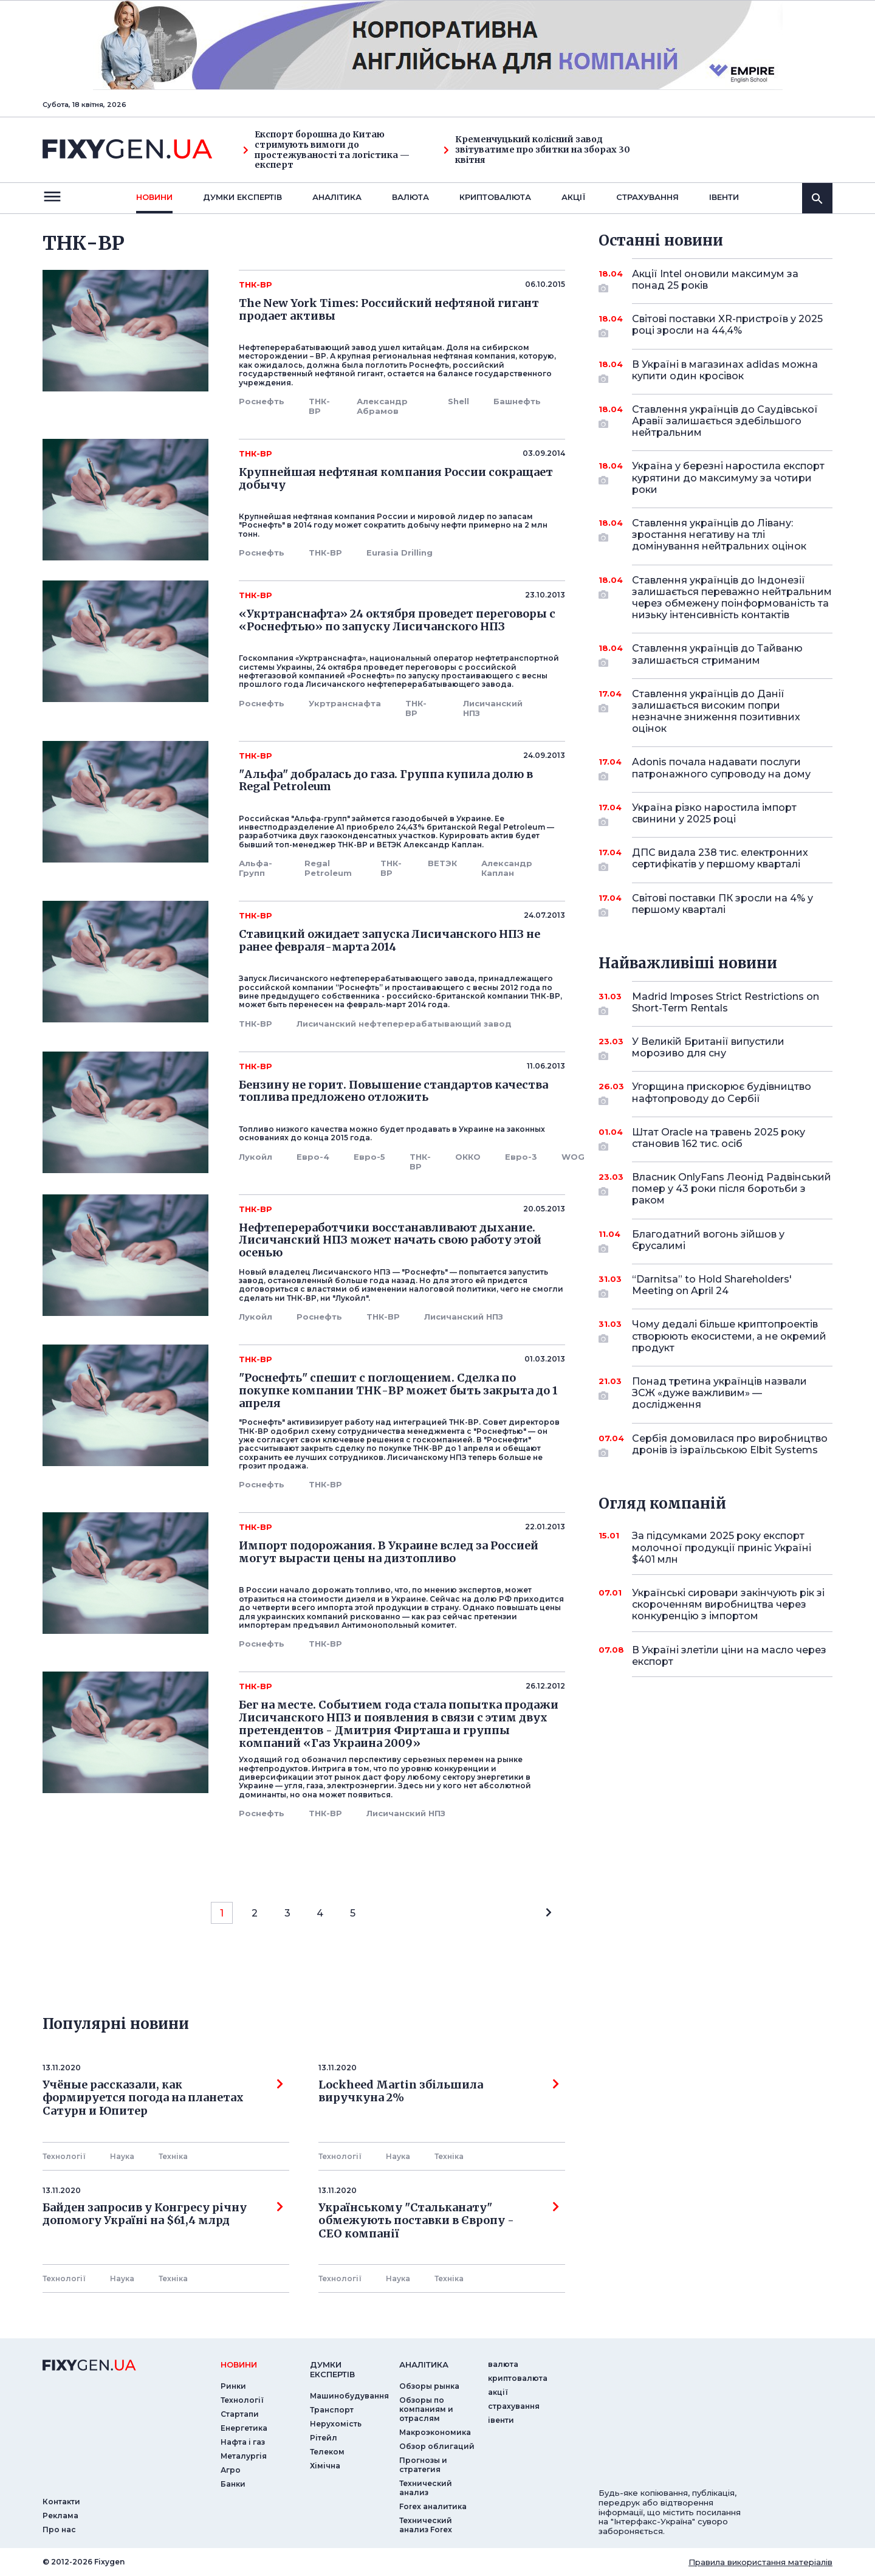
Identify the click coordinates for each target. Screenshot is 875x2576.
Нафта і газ (243, 2442)
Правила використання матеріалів (760, 2562)
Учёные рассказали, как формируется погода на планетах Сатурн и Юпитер (163, 2098)
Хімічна (325, 2465)
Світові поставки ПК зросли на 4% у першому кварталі (722, 904)
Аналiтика (337, 197)
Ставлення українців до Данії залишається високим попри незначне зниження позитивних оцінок (716, 711)
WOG (573, 1157)
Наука (122, 2156)
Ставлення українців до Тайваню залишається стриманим (717, 654)
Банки (233, 2483)
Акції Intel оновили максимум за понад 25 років (715, 280)
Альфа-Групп (255, 868)
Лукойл (255, 1157)
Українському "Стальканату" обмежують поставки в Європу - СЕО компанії (438, 2220)
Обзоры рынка (429, 2386)
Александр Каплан (506, 868)
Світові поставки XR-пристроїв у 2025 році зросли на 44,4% (727, 325)
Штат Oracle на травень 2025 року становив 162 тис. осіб (718, 1138)
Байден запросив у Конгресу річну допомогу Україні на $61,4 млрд (163, 2214)
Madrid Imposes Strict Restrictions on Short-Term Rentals (725, 1003)
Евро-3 (521, 1157)
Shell (458, 401)
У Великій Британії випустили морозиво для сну (715, 1048)
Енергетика (244, 2428)
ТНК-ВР (319, 406)
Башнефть (517, 401)
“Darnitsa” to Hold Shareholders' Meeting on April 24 (715, 1285)
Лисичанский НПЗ (493, 708)
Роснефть (261, 401)
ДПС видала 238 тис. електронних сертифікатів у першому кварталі (720, 859)
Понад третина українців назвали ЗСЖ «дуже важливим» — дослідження (719, 1393)
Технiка (173, 2156)
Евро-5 (369, 1157)
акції (573, 197)
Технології (64, 2156)
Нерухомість (336, 2423)
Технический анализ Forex (425, 2525)
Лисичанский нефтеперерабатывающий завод (404, 1023)
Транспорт (332, 2409)
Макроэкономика (435, 2432)
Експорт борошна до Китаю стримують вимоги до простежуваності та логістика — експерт (326, 149)
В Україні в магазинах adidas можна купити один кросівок (725, 371)
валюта (410, 197)
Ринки (233, 2386)
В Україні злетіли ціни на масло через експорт (729, 1655)
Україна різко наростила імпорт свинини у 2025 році (715, 814)
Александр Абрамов (382, 406)
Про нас (59, 2529)
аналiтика (423, 2364)
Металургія (244, 2456)
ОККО (468, 1157)
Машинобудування (349, 2395)
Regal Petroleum (328, 868)
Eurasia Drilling (399, 552)
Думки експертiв (242, 197)
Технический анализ (425, 2488)
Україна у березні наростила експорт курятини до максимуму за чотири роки (728, 477)
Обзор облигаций (437, 2446)
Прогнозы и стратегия (423, 2465)
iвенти (724, 197)
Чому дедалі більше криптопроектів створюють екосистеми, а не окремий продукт (729, 1335)
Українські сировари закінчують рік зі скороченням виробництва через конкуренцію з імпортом (728, 1604)
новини (154, 197)
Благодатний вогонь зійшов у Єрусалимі (715, 1240)
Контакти (61, 2501)
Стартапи (240, 2414)
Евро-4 (313, 1157)
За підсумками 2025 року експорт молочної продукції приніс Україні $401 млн (721, 1547)
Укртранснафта (345, 703)
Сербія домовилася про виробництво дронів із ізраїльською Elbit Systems (730, 1445)
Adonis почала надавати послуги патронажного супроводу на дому (721, 768)
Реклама (60, 2515)
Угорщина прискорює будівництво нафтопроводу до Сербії (721, 1093)
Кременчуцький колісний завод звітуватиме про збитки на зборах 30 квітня (537, 149)
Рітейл (323, 2437)
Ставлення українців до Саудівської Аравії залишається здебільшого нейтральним (725, 421)
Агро (231, 2469)
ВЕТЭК (442, 863)
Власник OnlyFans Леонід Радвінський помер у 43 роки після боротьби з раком (731, 1188)
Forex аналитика (433, 2506)
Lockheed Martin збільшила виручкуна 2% (438, 2091)
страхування (647, 197)
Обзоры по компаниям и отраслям (426, 2409)
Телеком (327, 2451)
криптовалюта (495, 197)
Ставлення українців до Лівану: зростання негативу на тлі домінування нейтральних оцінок (719, 534)
